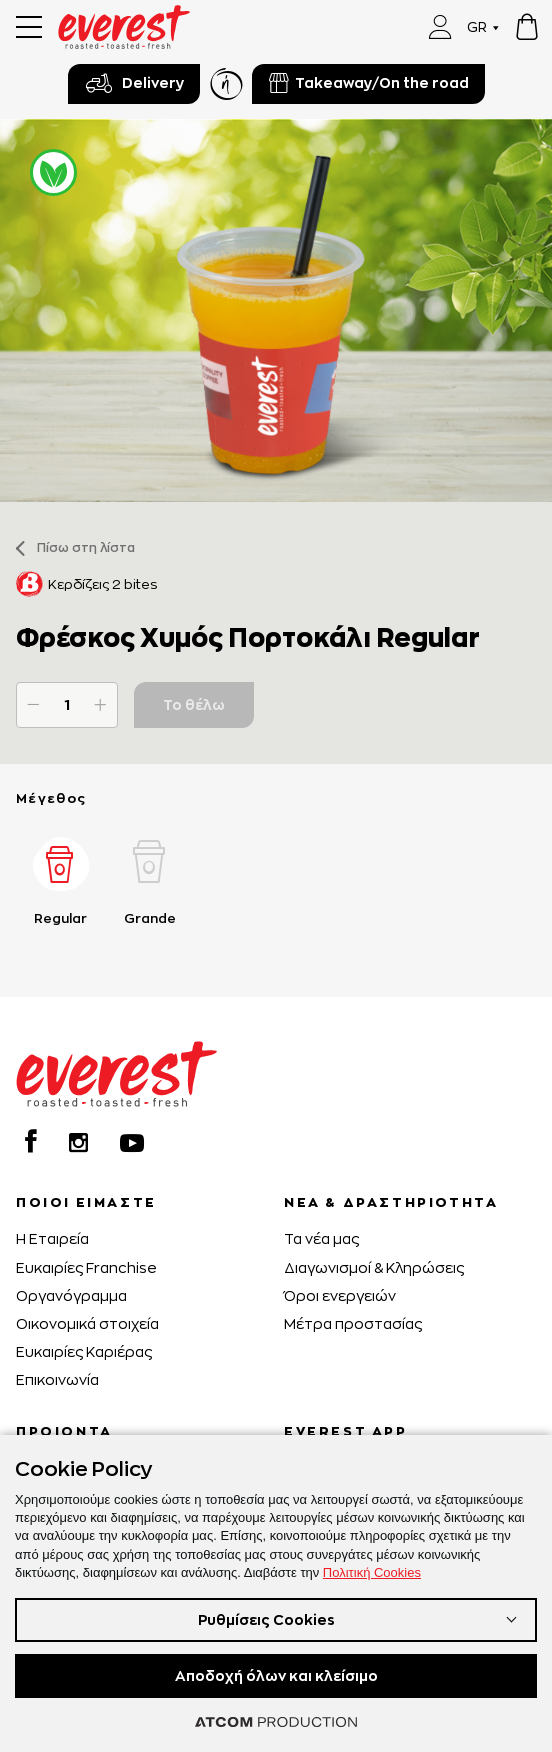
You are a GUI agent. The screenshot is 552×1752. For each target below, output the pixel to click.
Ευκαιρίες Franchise (86, 1267)
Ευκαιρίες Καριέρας (84, 1351)
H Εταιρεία (52, 1238)
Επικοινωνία (57, 1379)
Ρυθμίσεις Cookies (266, 1619)
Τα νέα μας (321, 1238)
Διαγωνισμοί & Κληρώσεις (374, 1267)
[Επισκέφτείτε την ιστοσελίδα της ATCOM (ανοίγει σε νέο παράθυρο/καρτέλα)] (276, 1722)
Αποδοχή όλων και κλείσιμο (276, 1675)
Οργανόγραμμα (71, 1295)
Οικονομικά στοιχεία (87, 1323)
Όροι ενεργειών (340, 1295)
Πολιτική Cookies (372, 1572)
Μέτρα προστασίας (353, 1323)
